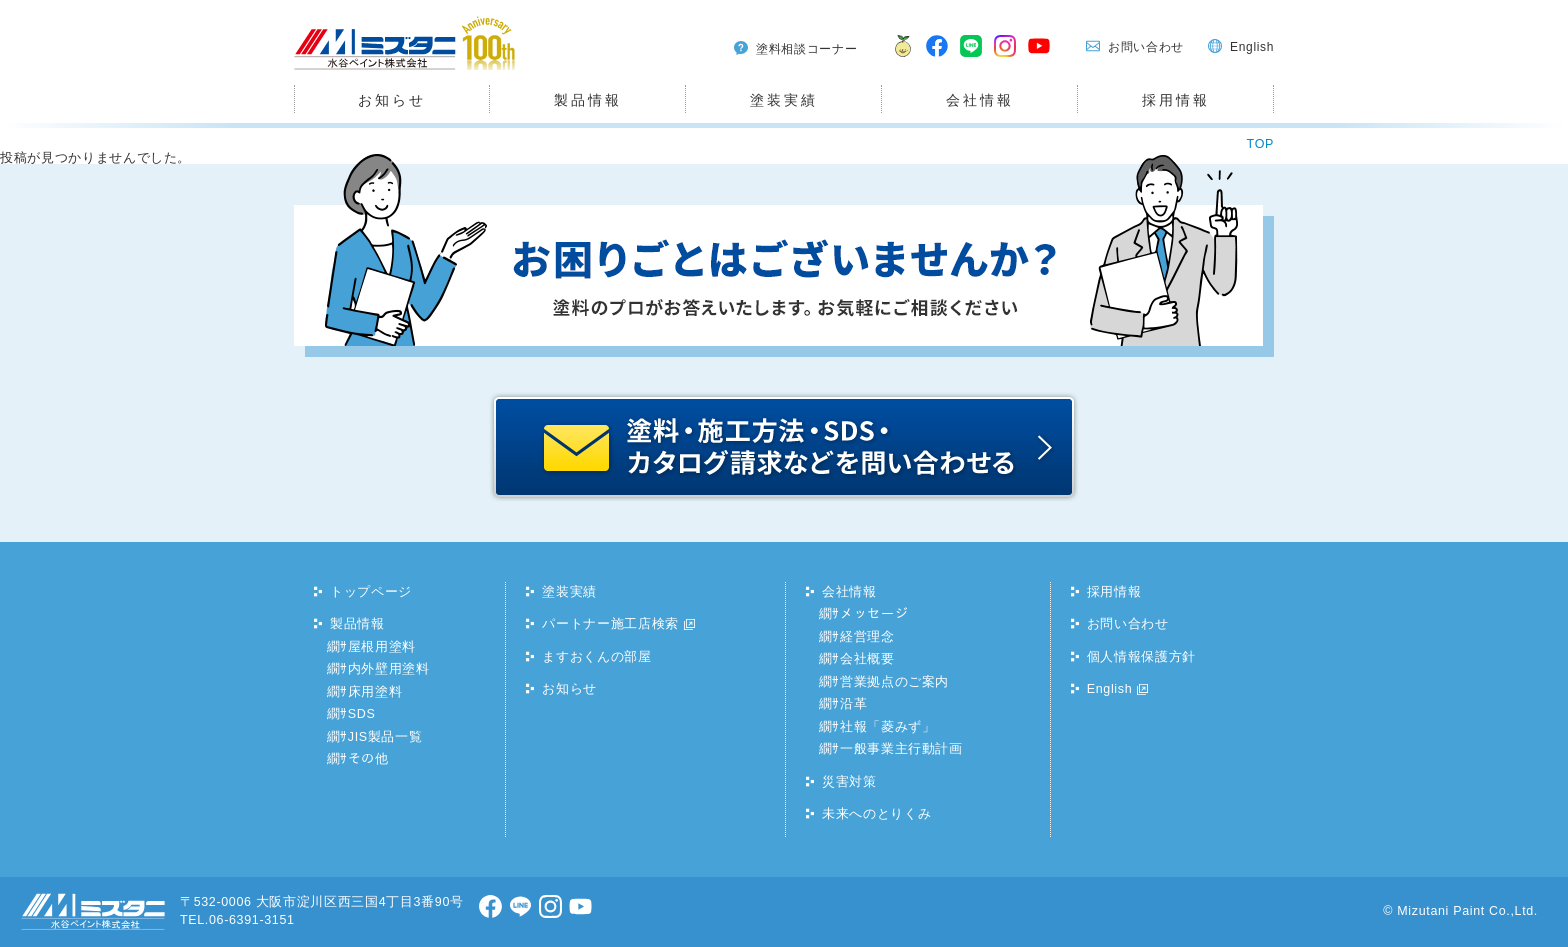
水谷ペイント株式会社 (362, 69)
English (1252, 47)
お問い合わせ (1146, 47)
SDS (362, 714)
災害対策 (849, 782)
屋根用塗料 (382, 647)
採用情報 (1175, 100)
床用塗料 (375, 692)
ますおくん (898, 58)
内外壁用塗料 (389, 669)
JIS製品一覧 (385, 737)
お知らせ (391, 100)
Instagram (1006, 58)
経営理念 (867, 637)
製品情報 (587, 100)
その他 (368, 759)
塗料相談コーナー (806, 49)
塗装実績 (783, 100)
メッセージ (874, 614)
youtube (1040, 58)
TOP (1260, 144)
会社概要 (867, 659)
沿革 (853, 704)
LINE (972, 58)
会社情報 (979, 100)
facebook (938, 58)
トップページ (371, 592)
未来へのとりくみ (876, 814)
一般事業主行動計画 (901, 749)
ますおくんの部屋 (596, 657)
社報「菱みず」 (888, 727)
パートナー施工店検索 (610, 624)
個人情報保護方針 (1141, 657)
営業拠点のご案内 (894, 682)
